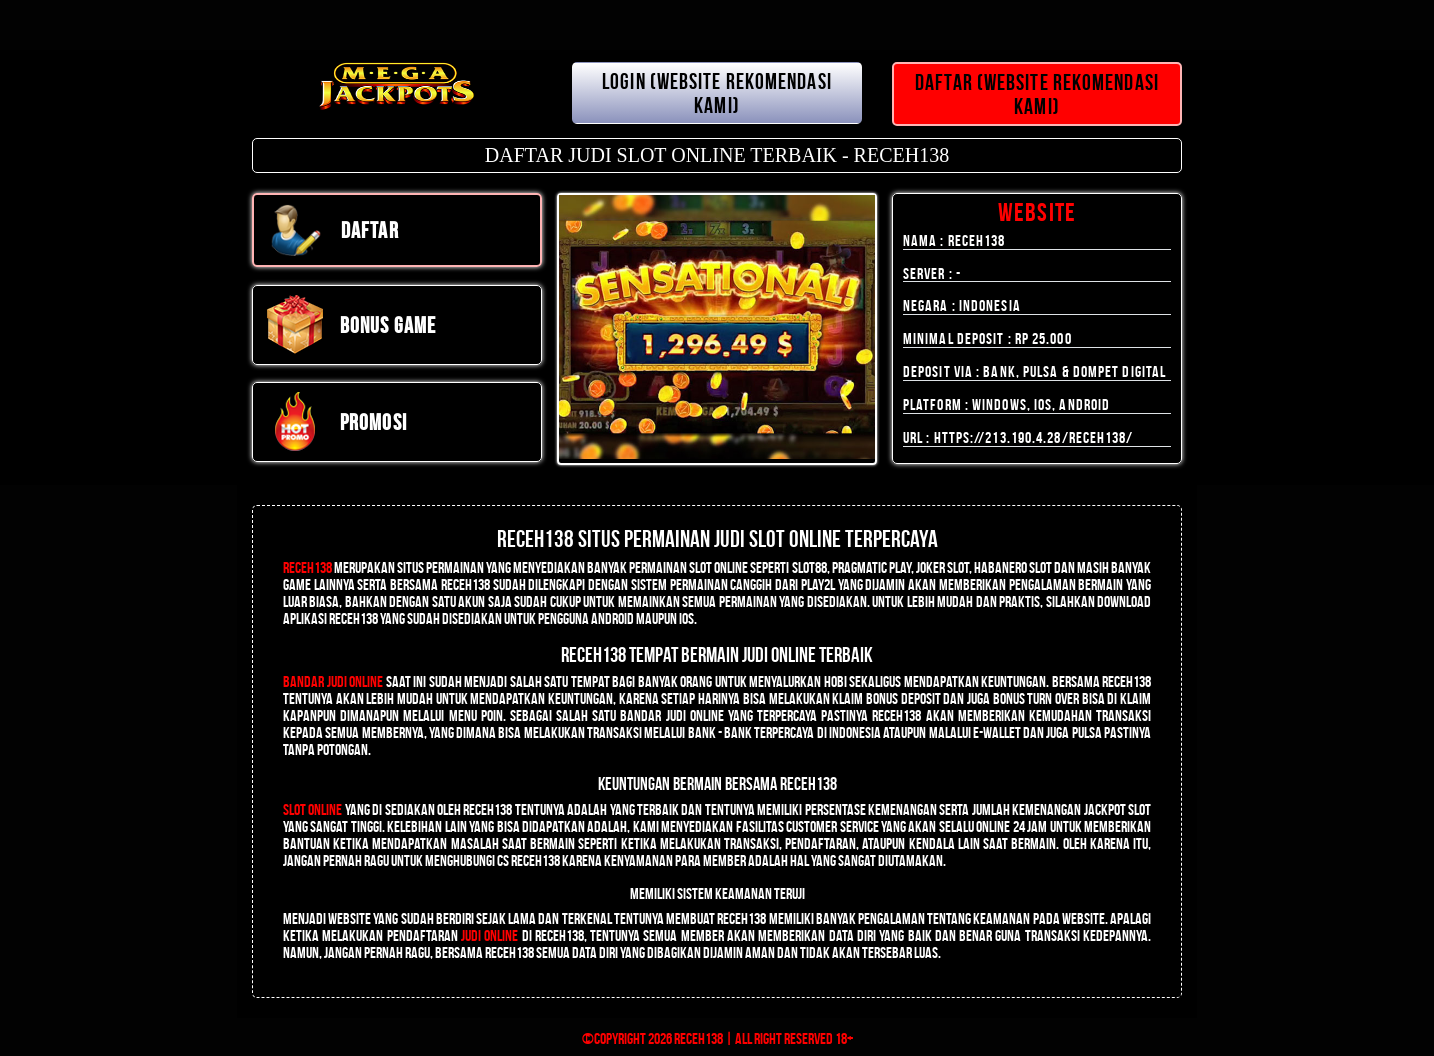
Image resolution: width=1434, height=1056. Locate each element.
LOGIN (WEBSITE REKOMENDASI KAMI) (717, 93)
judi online (489, 935)
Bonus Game (350, 325)
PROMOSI (336, 422)
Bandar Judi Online (333, 681)
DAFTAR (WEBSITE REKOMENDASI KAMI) (1037, 94)
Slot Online (312, 809)
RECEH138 (307, 567)
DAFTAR (332, 230)
